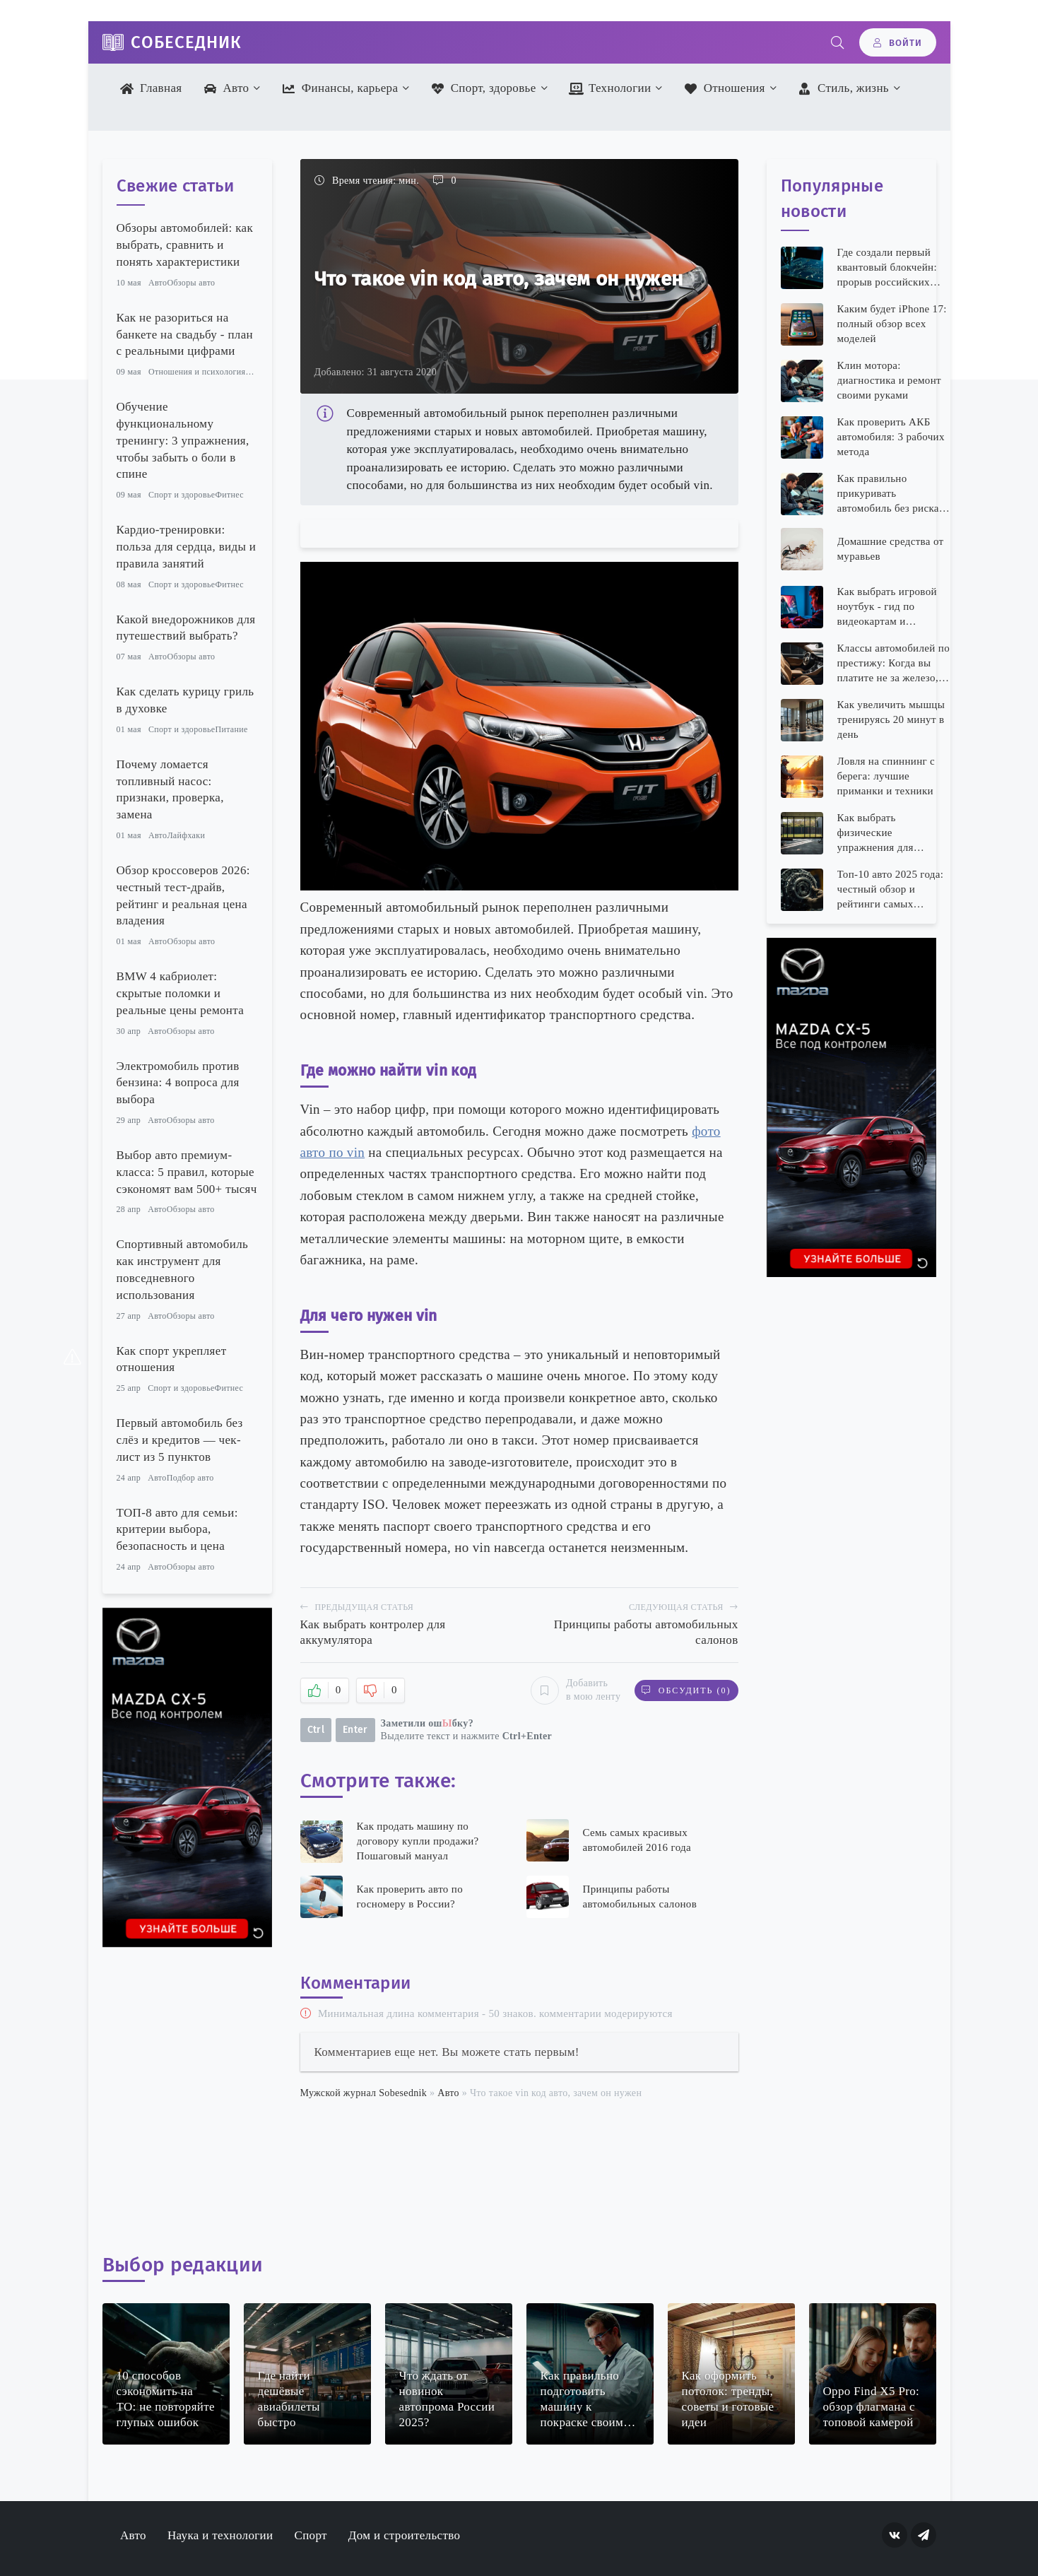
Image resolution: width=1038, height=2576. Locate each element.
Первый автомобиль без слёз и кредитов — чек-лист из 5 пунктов (180, 1440)
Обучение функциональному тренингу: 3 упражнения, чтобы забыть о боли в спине (183, 440)
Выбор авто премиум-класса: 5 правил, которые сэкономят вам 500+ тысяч (187, 1172)
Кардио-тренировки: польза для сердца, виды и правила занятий (186, 546)
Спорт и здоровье (181, 495)
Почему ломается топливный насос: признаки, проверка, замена (170, 789)
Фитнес (229, 495)
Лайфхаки (186, 835)
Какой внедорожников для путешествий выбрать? (186, 628)
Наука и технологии (220, 2535)
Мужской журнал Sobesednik (363, 2093)
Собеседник (186, 42)
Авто (226, 88)
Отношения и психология (197, 372)
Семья (257, 372)
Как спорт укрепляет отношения (172, 1359)
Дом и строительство (404, 2535)
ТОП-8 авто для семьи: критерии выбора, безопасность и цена (177, 1529)
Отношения (724, 88)
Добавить (575, 1689)
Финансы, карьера (340, 88)
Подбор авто (190, 1478)
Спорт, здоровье (483, 88)
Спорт (310, 2535)
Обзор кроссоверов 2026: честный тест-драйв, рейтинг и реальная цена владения (183, 895)
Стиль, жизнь (843, 88)
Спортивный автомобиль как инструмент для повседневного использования (183, 1269)
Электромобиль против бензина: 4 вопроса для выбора (178, 1083)
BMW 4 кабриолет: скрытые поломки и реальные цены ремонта (180, 993)
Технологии (610, 88)
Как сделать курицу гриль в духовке (185, 700)
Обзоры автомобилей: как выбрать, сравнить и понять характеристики (185, 245)
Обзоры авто (191, 283)
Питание (231, 729)
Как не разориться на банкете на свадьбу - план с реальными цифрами (185, 334)
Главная (151, 88)
